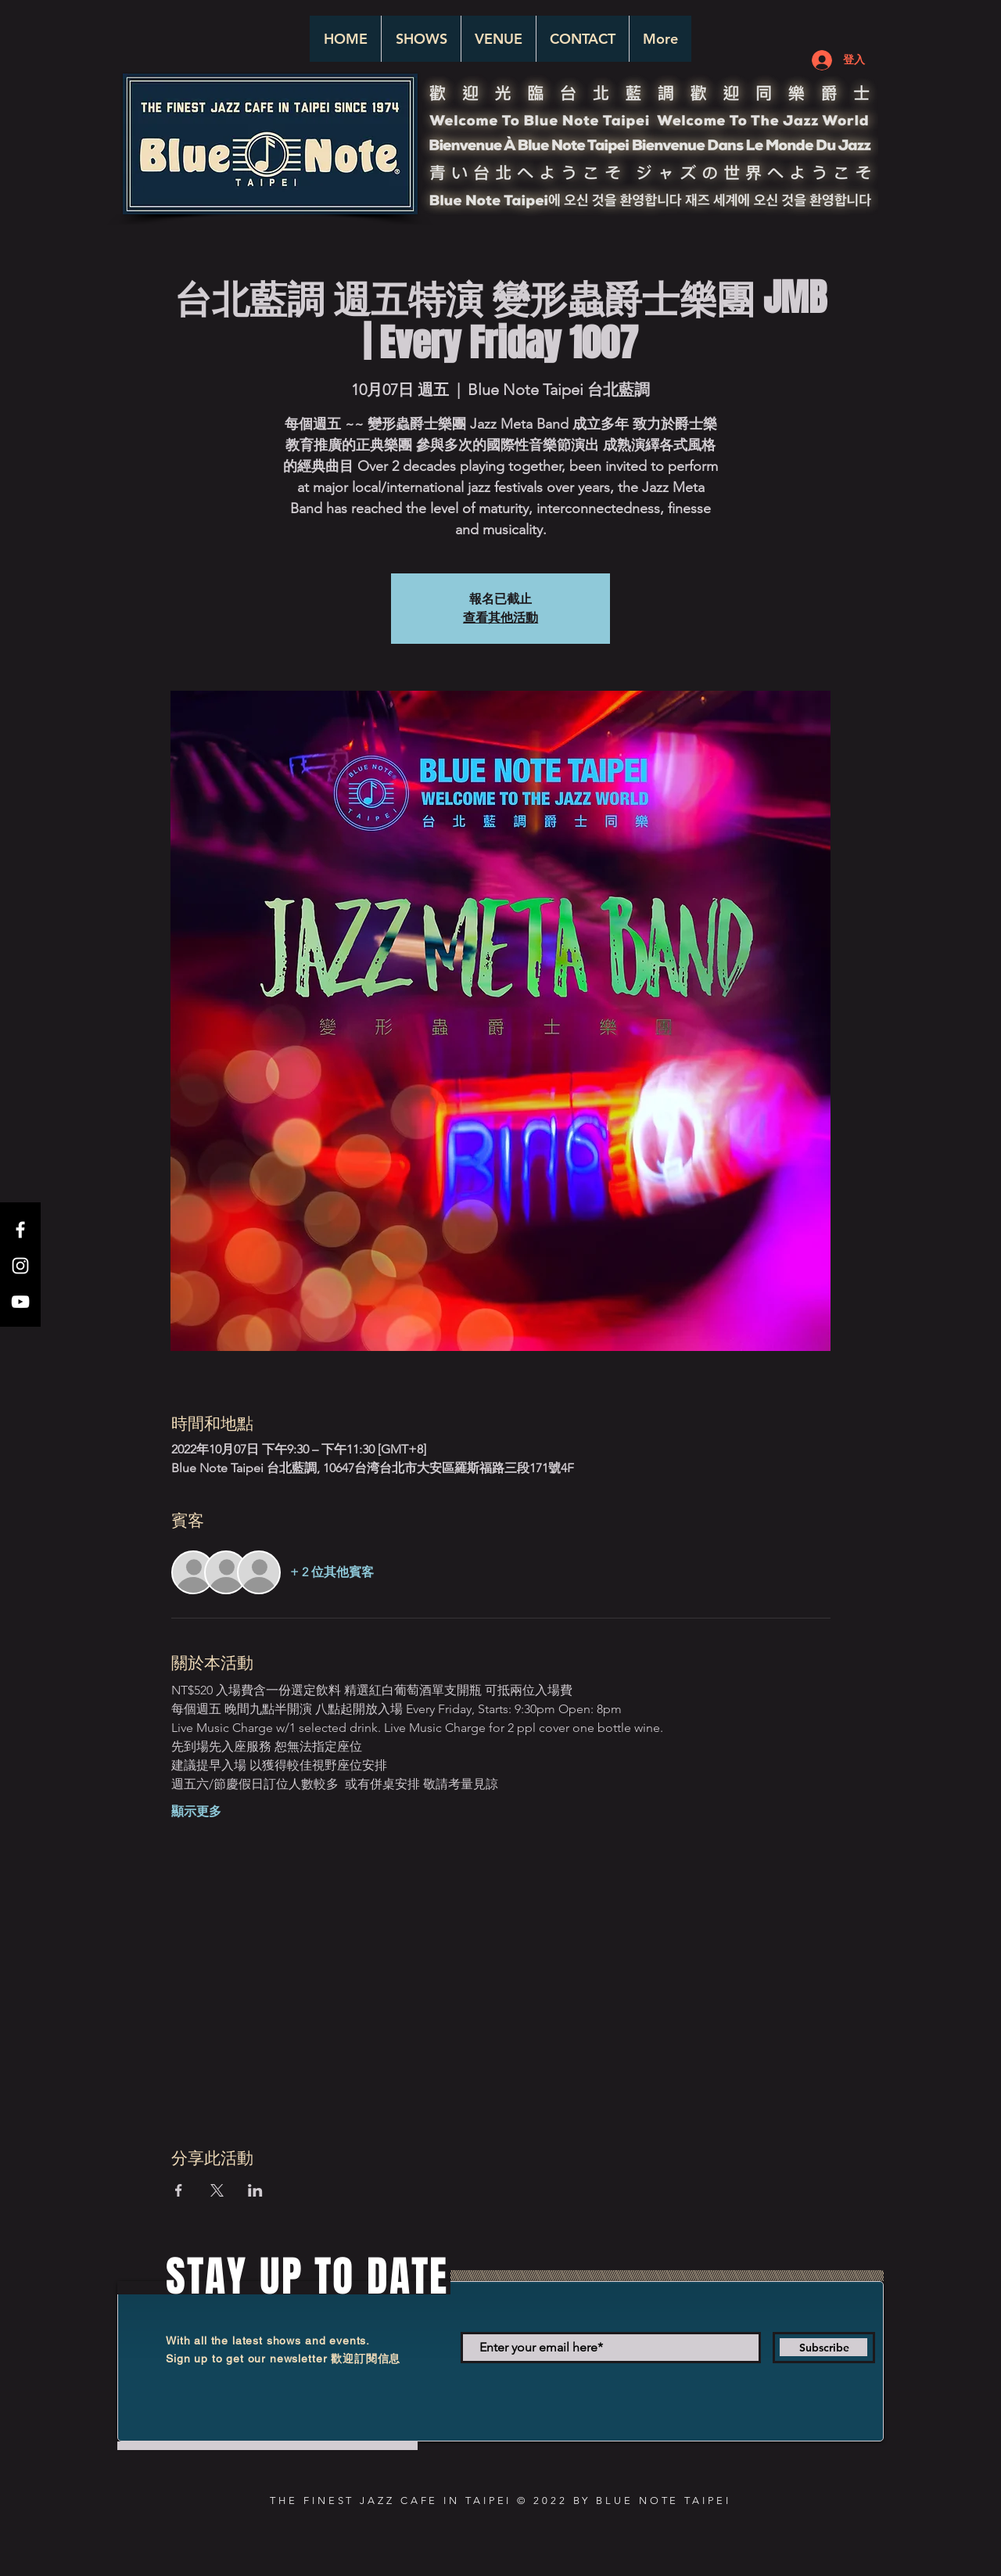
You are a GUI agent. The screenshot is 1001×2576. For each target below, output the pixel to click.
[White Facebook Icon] (20, 1230)
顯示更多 (196, 1811)
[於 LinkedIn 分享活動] (255, 2190)
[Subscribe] (824, 2347)
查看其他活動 (500, 617)
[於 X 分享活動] (217, 2190)
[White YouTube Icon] (20, 1302)
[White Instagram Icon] (20, 1266)
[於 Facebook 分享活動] (178, 2190)
